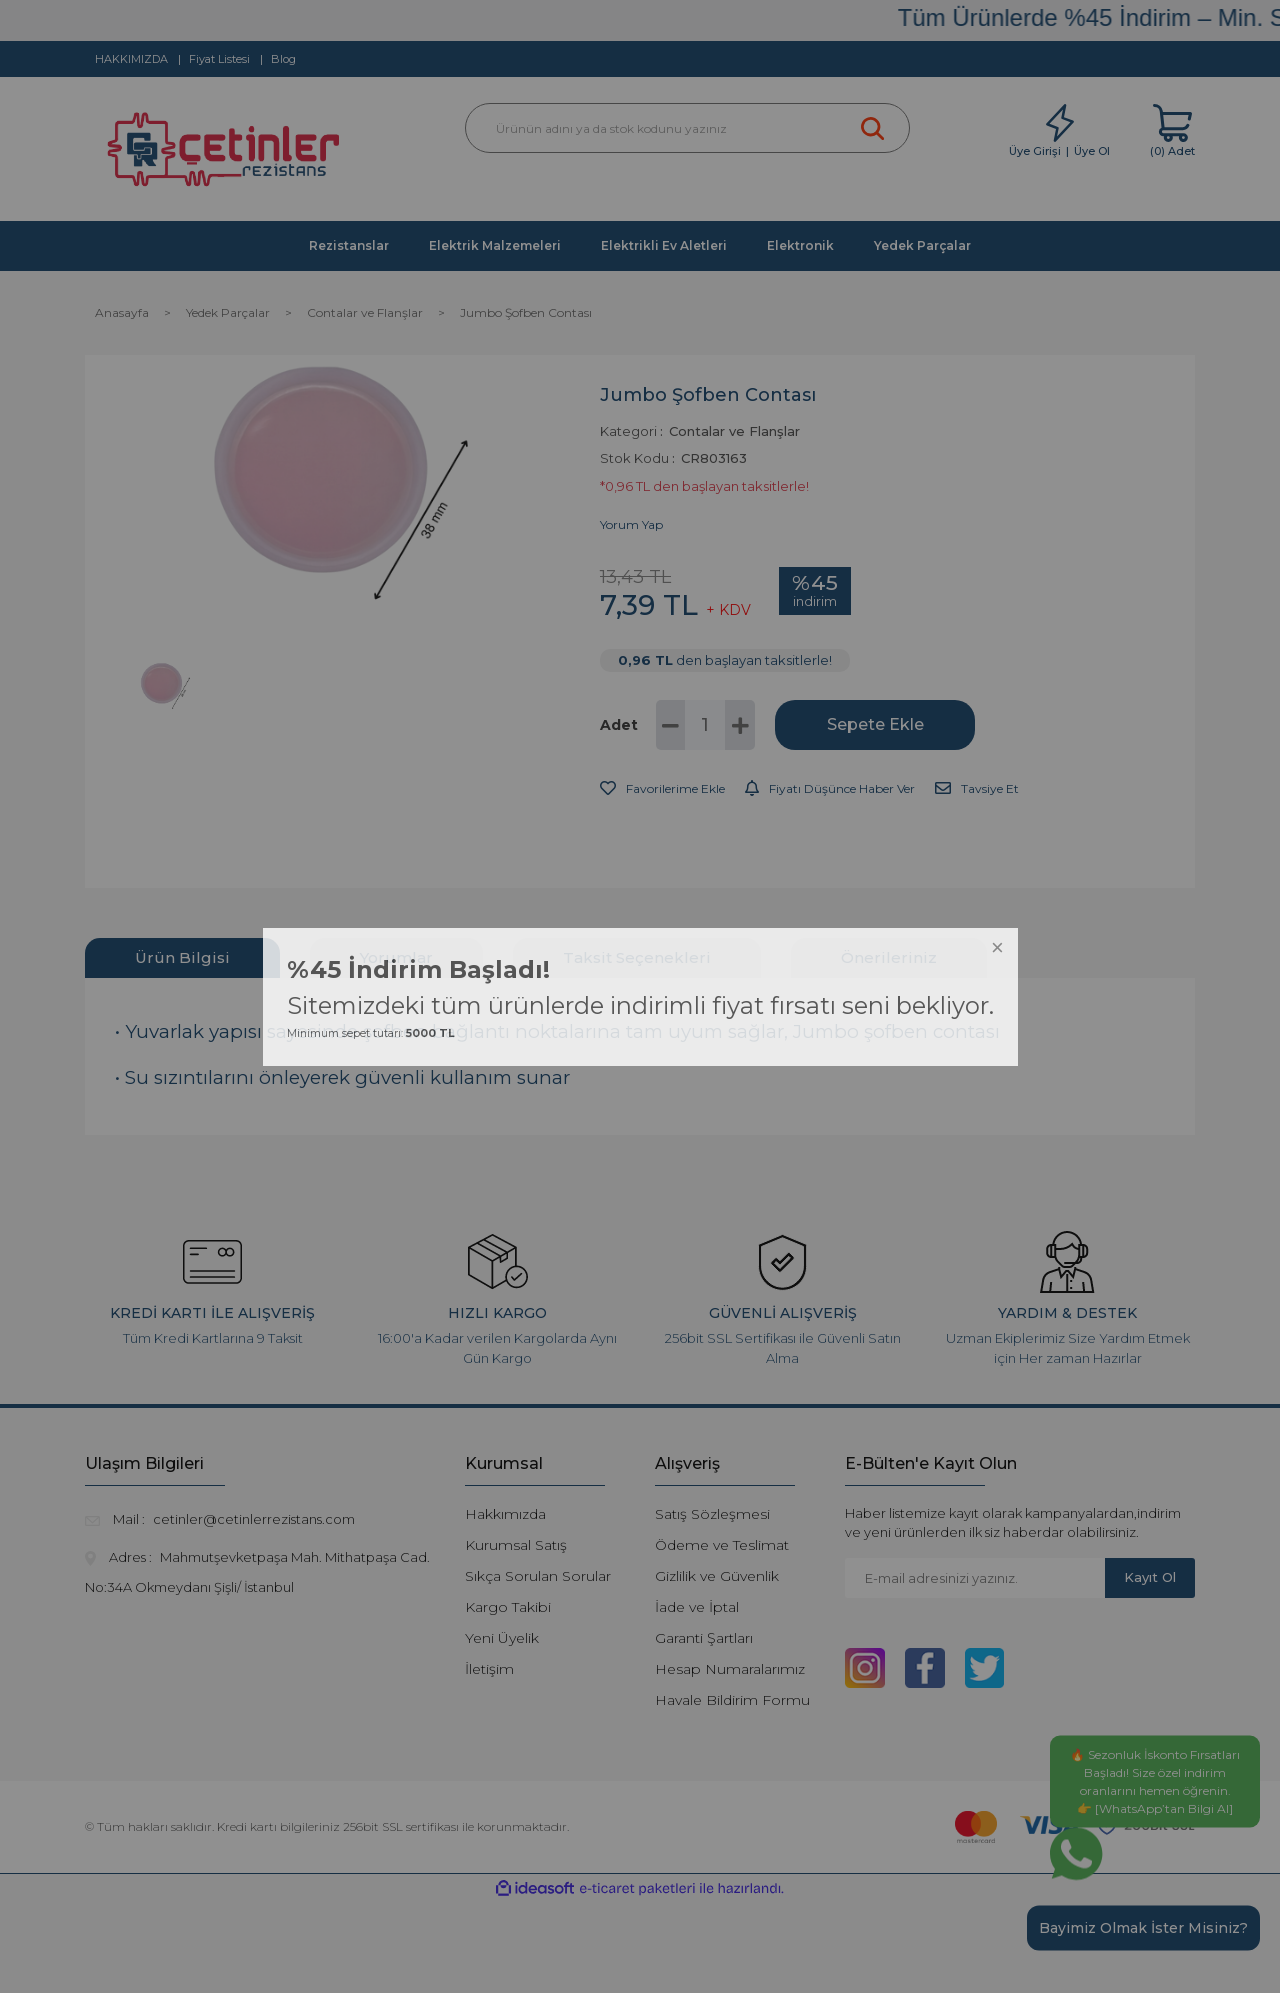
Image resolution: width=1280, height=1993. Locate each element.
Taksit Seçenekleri (637, 957)
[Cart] (1172, 131)
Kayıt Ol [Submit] (1150, 1577)
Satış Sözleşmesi (712, 1514)
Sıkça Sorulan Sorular (538, 1576)
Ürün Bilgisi (182, 957)
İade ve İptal (697, 1607)
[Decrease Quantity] (671, 725)
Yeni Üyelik (502, 1638)
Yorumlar (396, 957)
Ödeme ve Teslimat (722, 1545)
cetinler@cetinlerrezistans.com (254, 1519)
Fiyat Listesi (219, 59)
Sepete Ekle (875, 724)
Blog (283, 59)
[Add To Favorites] (662, 789)
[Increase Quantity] (740, 725)
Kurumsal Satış (516, 1545)
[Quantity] (705, 725)
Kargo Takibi (508, 1607)
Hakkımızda (505, 1514)
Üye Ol (1092, 151)
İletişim (489, 1669)
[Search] (687, 128)
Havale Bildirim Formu (732, 1700)
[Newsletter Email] (975, 1578)
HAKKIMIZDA (131, 59)
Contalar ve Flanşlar (734, 431)
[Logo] (226, 154)
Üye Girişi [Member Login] (1035, 151)
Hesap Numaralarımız (730, 1669)
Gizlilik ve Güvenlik (717, 1576)
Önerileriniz (889, 957)
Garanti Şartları (704, 1638)
